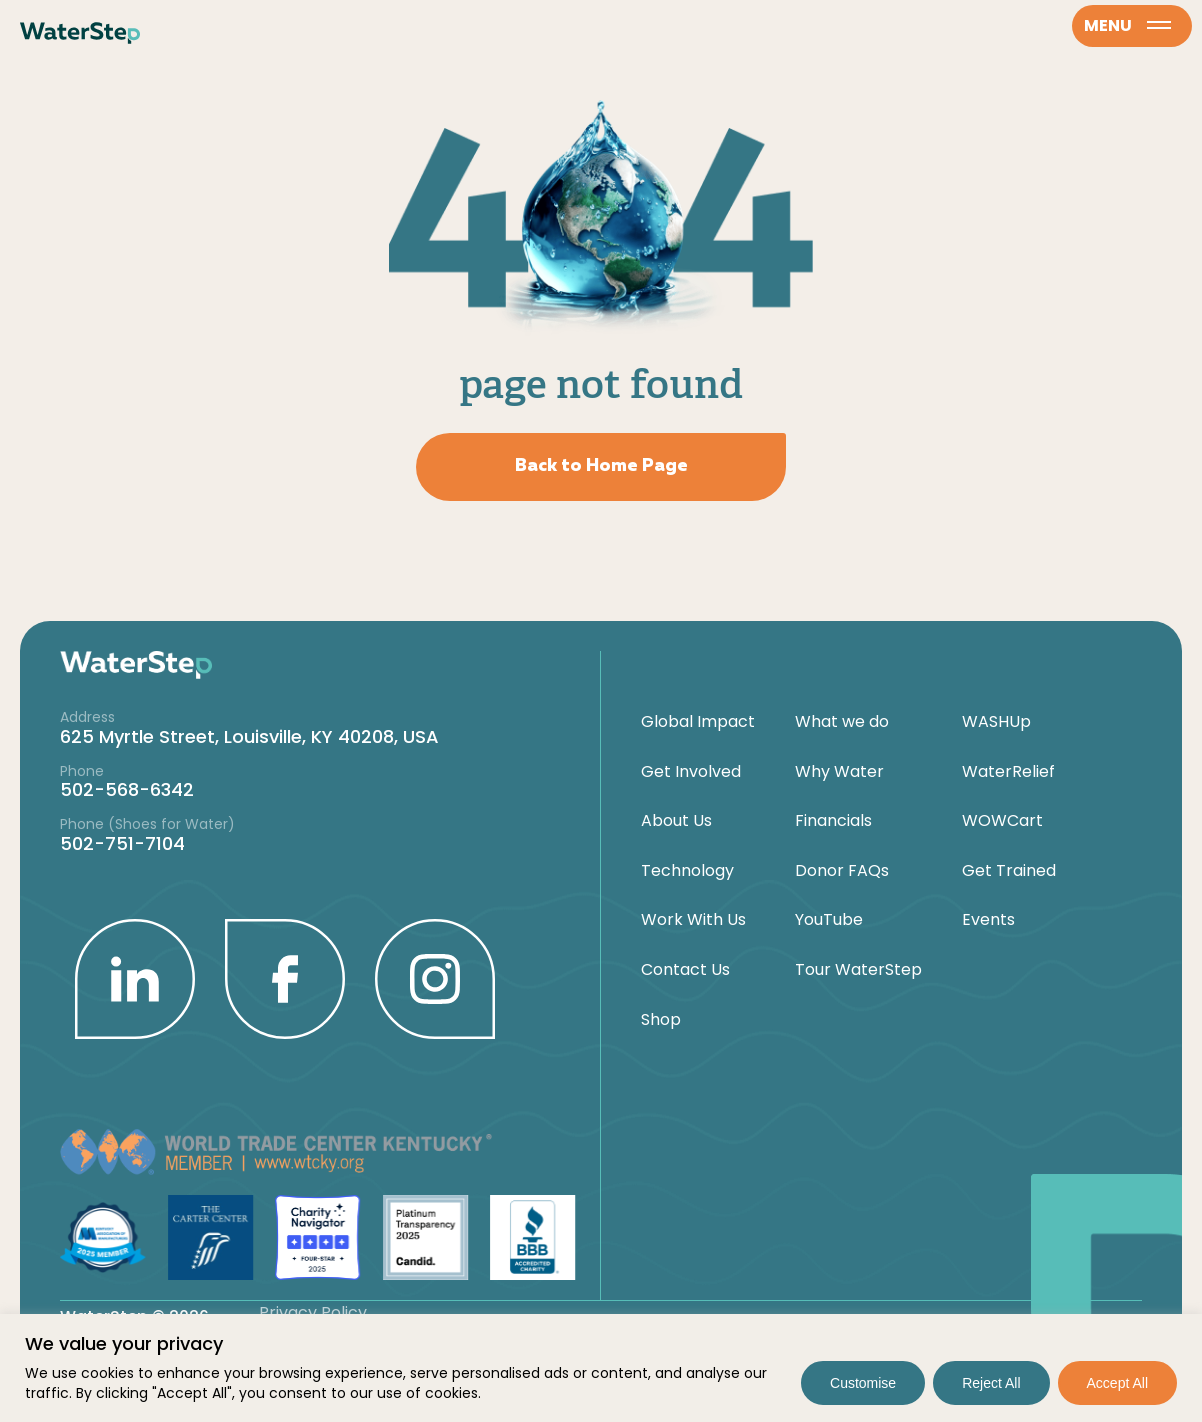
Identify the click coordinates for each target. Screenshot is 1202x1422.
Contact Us (685, 970)
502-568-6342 (127, 789)
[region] (601, 1368)
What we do (842, 722)
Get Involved (691, 772)
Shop (661, 1020)
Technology (687, 871)
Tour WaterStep (858, 970)
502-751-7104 (122, 843)
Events (988, 920)
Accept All (1117, 1383)
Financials (833, 821)
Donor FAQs (842, 871)
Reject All (991, 1383)
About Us (676, 821)
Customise (863, 1383)
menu (1127, 25)
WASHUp (996, 722)
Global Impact (698, 722)
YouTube (829, 920)
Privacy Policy (313, 1312)
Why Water (839, 772)
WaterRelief (1008, 772)
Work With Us (693, 920)
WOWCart (1002, 821)
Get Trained (1009, 871)
